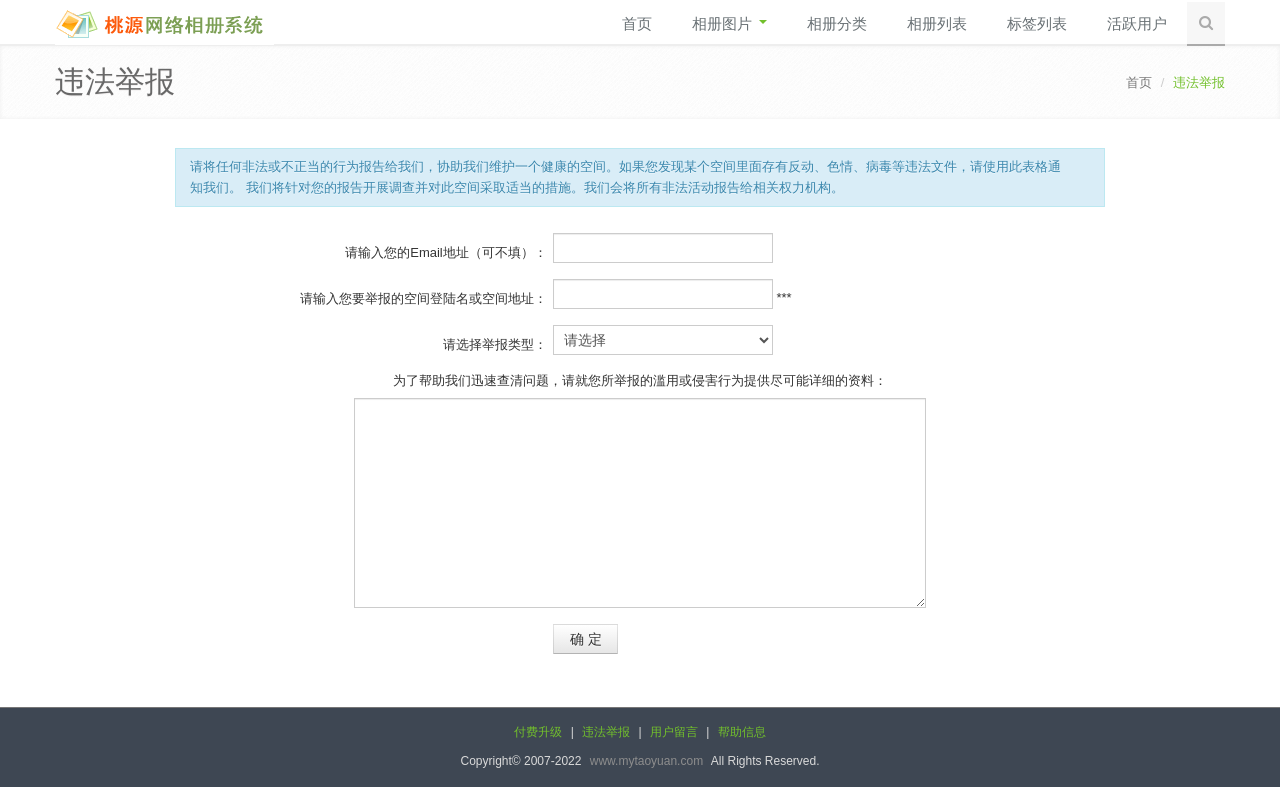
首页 (637, 23)
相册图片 (729, 23)
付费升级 (538, 732)
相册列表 (937, 23)
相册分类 (837, 23)
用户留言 (674, 732)
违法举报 (606, 732)
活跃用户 (1137, 23)
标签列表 (1037, 23)
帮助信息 (742, 732)
